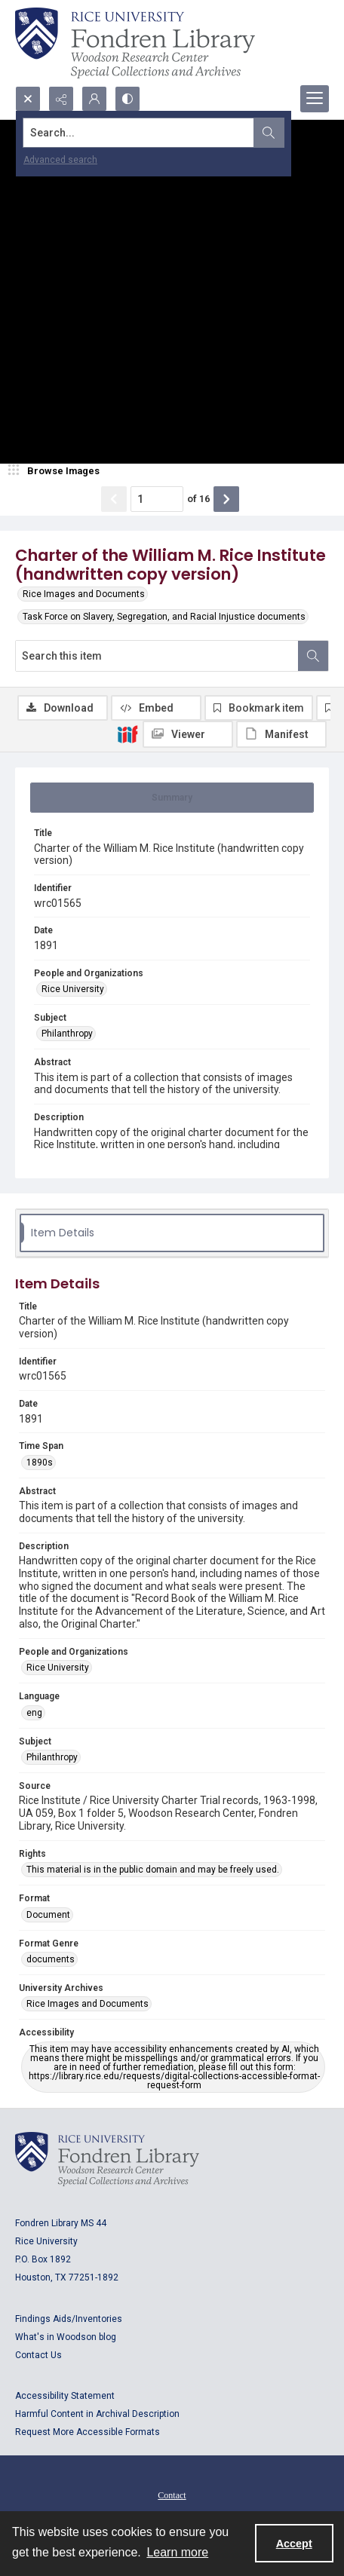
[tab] (172, 797)
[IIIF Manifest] (281, 734)
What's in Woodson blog (65, 2337)
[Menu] (314, 98)
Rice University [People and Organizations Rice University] (72, 989)
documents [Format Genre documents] (50, 1959)
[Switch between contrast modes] (127, 99)
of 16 (198, 498)
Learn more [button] (177, 2552)
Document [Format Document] (48, 1915)
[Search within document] (313, 656)
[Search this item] (157, 656)
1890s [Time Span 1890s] (39, 1462)
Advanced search (60, 160)
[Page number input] (157, 499)
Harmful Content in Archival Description (97, 2414)
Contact (172, 2495)
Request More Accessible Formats (87, 2432)
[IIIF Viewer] (188, 734)
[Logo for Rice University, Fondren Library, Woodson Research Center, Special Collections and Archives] (107, 2159)
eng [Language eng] (34, 1713)
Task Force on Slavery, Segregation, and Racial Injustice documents (164, 616)
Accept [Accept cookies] (294, 2544)
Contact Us (38, 2355)
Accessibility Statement (65, 2396)
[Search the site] (138, 132)
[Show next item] (226, 499)
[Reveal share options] (61, 99)
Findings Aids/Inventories (68, 2319)
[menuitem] (172, 2495)
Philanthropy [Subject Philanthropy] (67, 1033)
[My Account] (94, 99)
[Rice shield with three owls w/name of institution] (135, 43)
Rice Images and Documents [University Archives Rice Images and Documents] (87, 2004)
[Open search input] (28, 99)
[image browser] (56, 471)
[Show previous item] (114, 499)
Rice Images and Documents (84, 594)
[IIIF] (127, 733)
